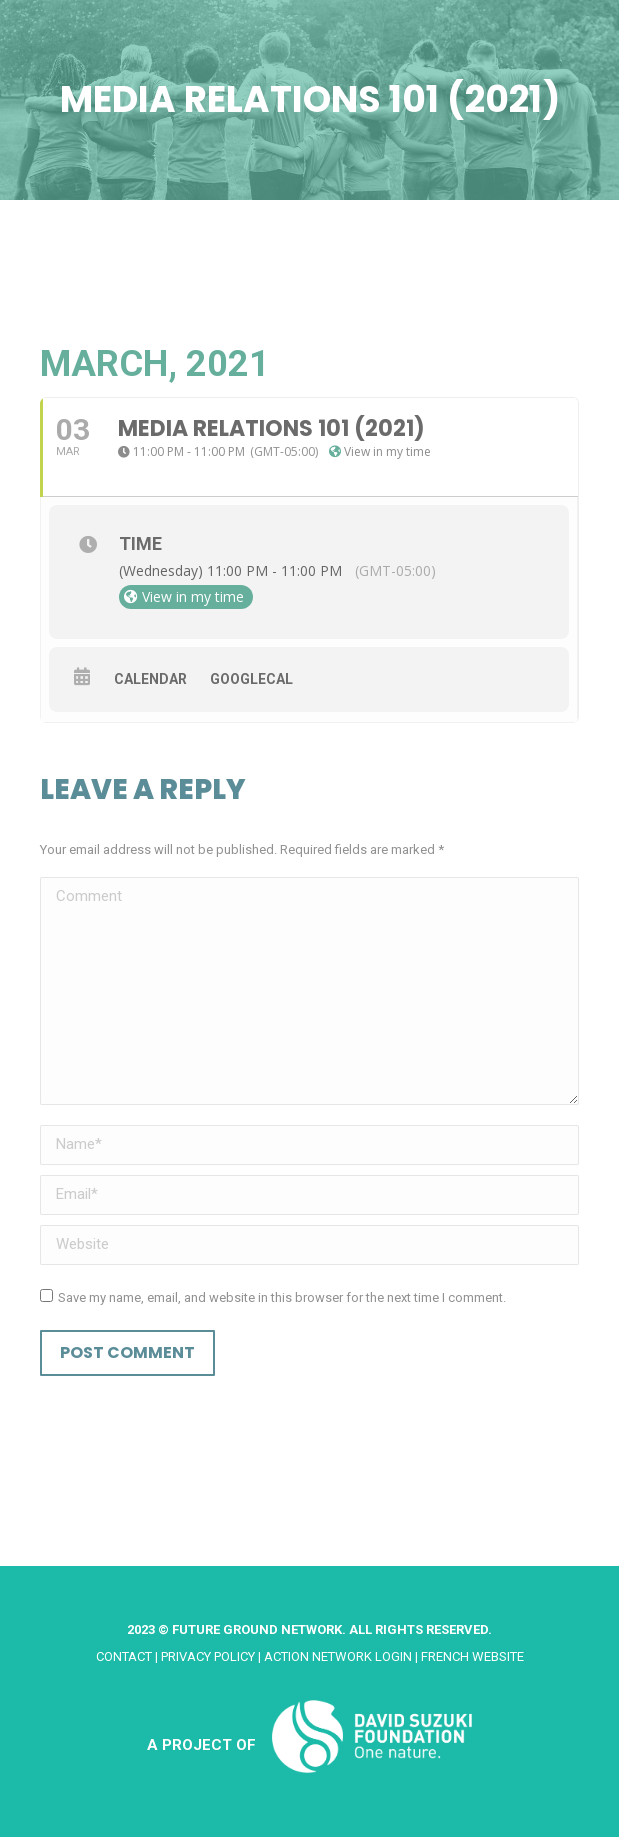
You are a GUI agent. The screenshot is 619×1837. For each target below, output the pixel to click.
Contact (124, 1656)
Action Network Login (338, 1656)
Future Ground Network (257, 1629)
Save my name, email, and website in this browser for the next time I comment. (282, 1297)
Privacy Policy (208, 1656)
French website (472, 1656)
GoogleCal (251, 679)
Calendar (150, 679)
